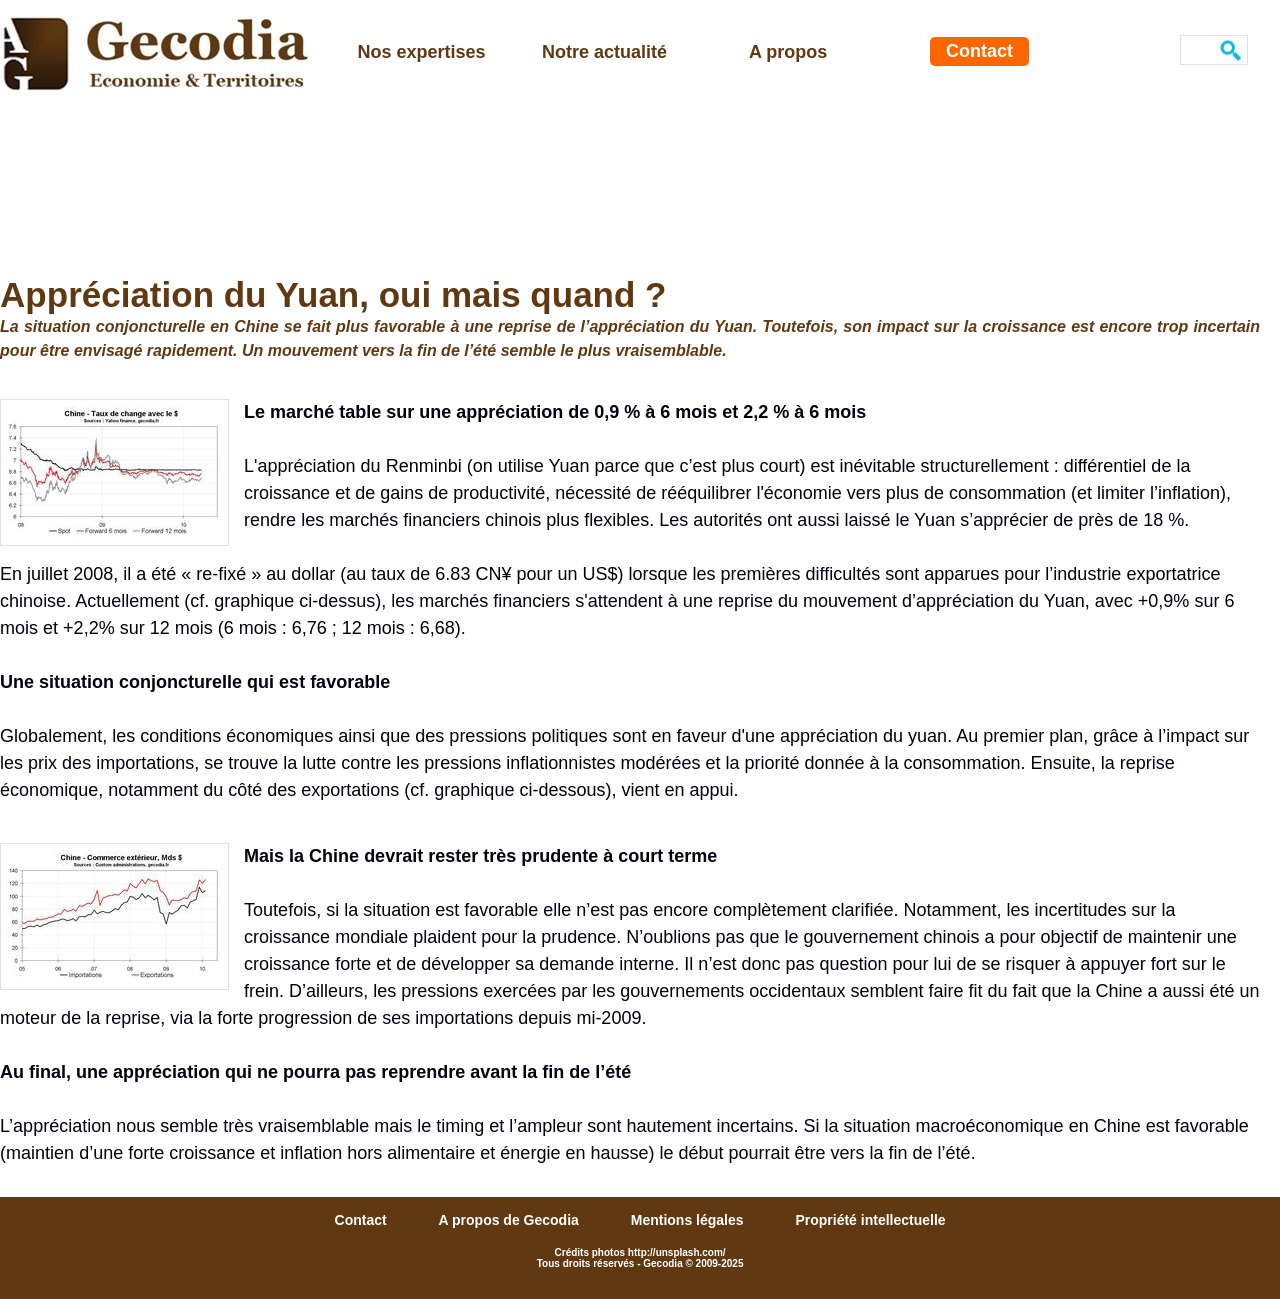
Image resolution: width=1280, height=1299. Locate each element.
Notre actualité (604, 52)
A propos (788, 52)
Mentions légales (689, 1220)
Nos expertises (422, 52)
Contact (979, 51)
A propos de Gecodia (511, 1220)
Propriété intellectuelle (870, 1220)
